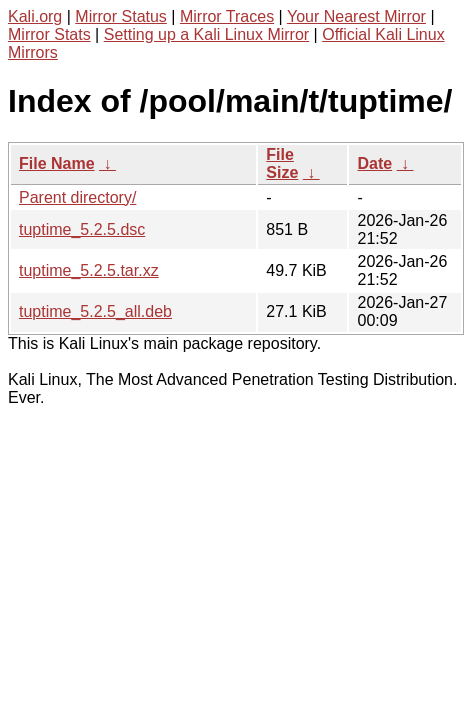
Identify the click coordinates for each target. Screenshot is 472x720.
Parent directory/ (77, 197)
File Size (282, 163)
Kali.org (35, 16)
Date (374, 163)
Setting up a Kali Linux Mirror (206, 34)
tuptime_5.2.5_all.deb (95, 311)
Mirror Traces (227, 16)
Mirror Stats (49, 34)
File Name (57, 163)
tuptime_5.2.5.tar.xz (89, 270)
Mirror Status (121, 16)
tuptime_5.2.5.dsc (82, 229)
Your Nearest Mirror (356, 16)
